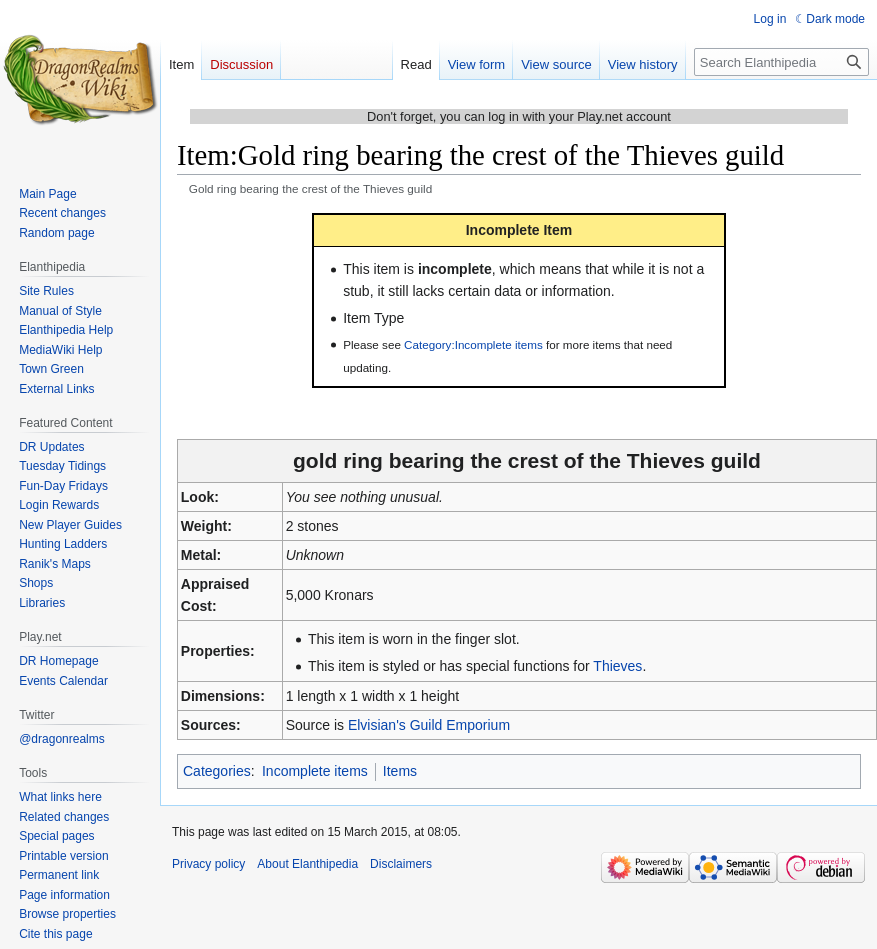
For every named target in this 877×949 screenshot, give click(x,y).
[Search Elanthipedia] (781, 62)
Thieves (617, 666)
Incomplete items (315, 771)
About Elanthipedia (307, 864)
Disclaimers (401, 864)
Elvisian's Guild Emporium (429, 725)
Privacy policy (208, 864)
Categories (217, 771)
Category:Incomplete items (473, 344)
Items (400, 771)
